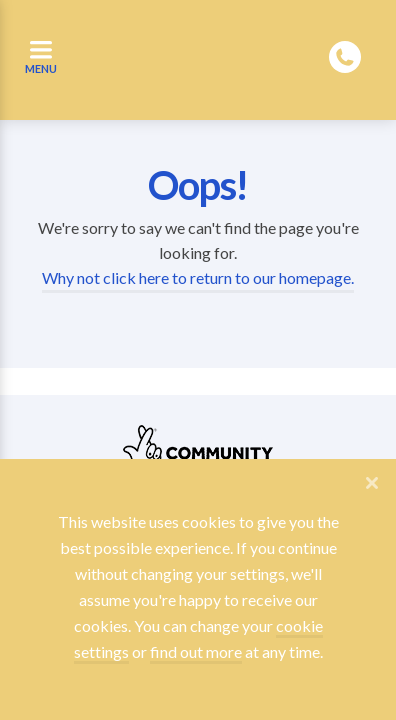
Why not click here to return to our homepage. (198, 277)
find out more (196, 651)
